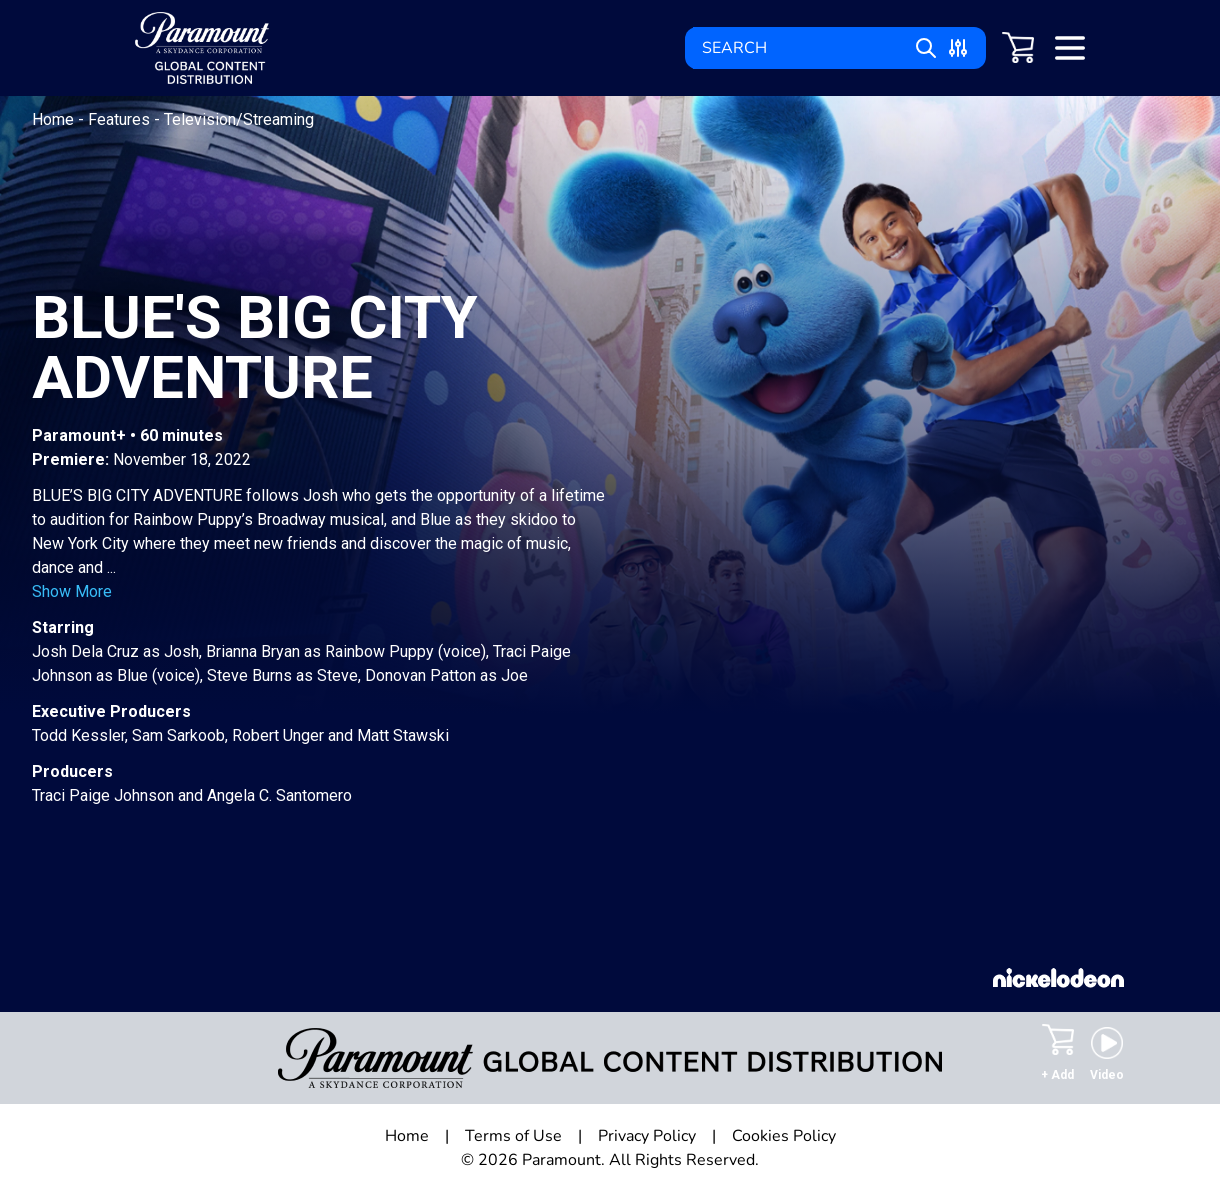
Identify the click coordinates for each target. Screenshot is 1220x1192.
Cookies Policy (784, 1136)
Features (121, 119)
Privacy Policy (647, 1136)
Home (55, 119)
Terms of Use (513, 1136)
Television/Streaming (239, 119)
